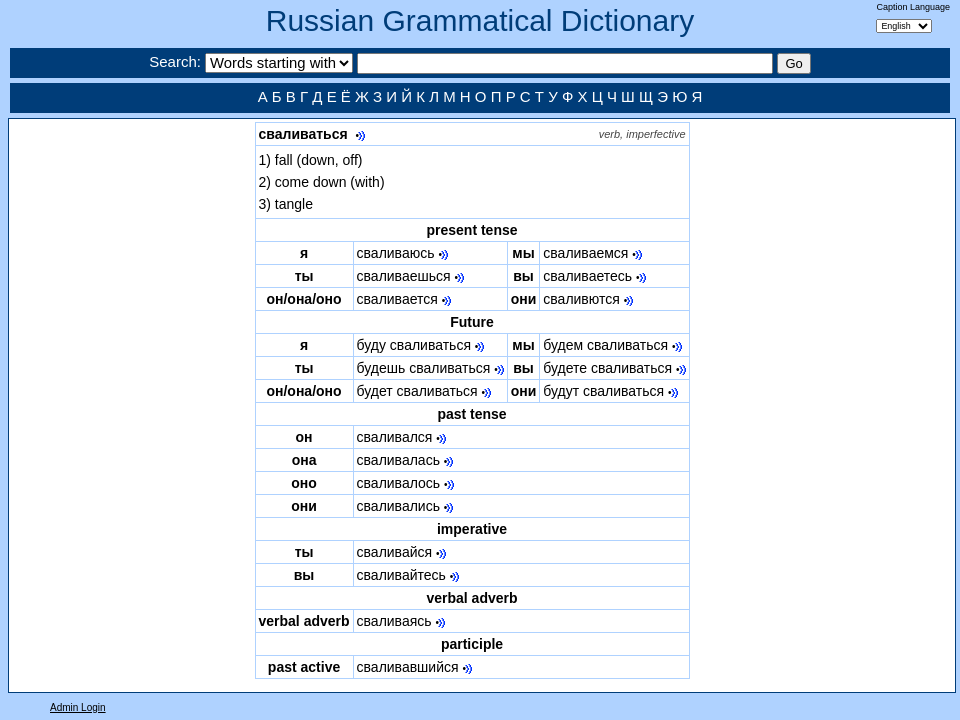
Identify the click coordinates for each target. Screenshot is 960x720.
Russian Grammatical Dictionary (480, 20)
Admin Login (78, 707)
